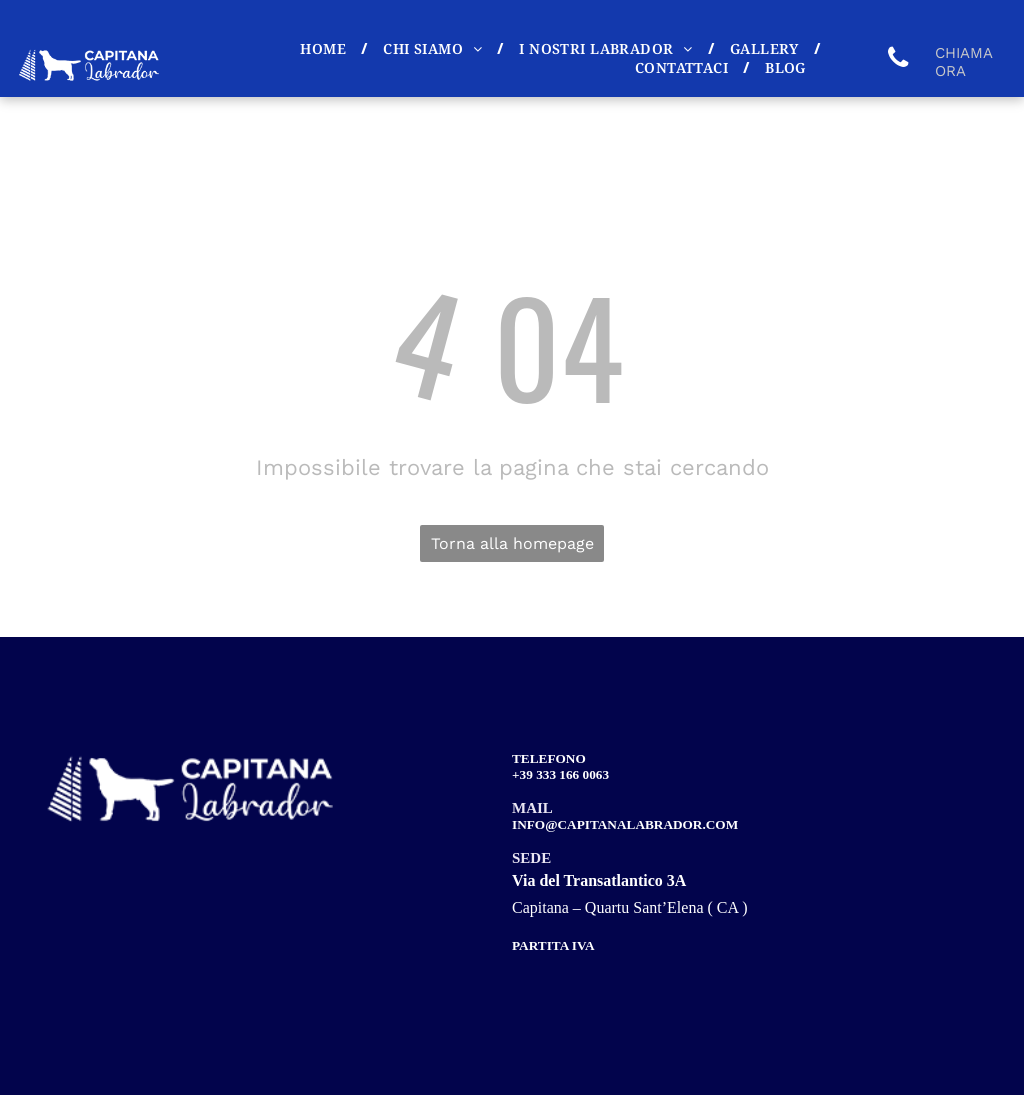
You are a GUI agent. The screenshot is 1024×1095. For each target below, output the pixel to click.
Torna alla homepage (512, 543)
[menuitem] (326, 48)
